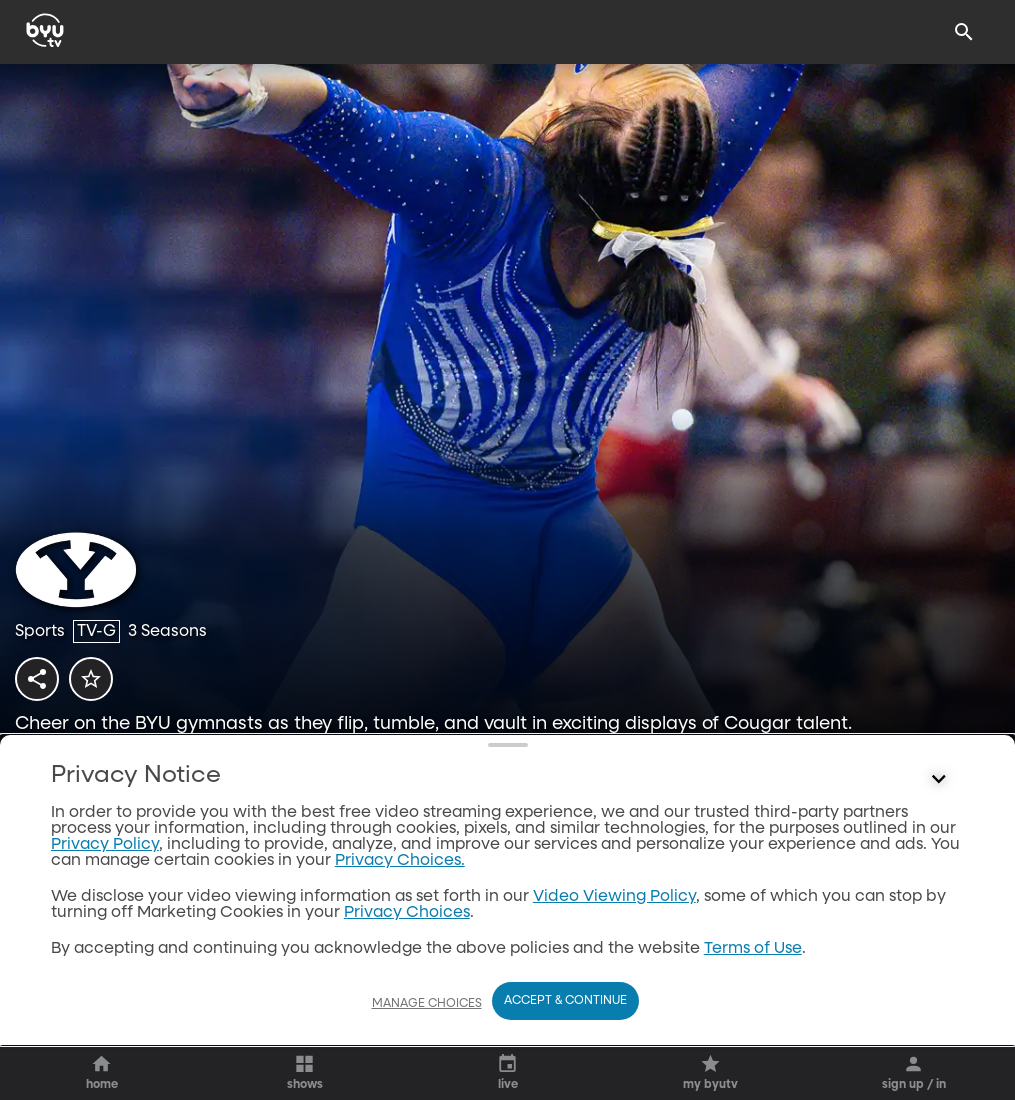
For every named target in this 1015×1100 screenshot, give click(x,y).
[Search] (964, 32)
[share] (37, 679)
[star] (91, 679)
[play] (110, 774)
